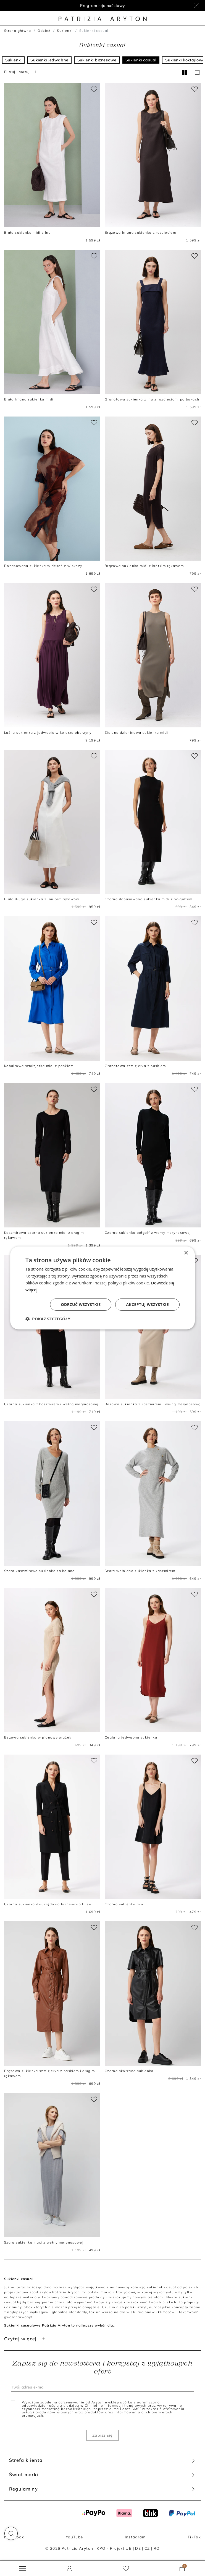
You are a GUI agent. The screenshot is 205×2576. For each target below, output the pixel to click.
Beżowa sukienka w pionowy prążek (38, 1737)
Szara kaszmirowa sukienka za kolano (39, 1571)
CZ (147, 2548)
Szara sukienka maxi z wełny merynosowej (43, 2242)
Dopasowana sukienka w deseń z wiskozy (43, 566)
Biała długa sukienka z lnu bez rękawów (41, 899)
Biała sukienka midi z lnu (27, 232)
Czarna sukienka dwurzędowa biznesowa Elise (47, 1904)
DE (138, 2548)
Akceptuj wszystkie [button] (147, 1304)
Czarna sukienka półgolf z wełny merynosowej (148, 1232)
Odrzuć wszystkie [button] (81, 1304)
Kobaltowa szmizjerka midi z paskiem (39, 1066)
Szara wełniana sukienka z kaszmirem (140, 1571)
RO (157, 2548)
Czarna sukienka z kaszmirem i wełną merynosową (51, 1404)
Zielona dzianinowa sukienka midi (136, 732)
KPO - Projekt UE (114, 2548)
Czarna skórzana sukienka (129, 2071)
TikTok (194, 2537)
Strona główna (17, 30)
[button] (11, 2533)
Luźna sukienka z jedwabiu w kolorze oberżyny (48, 732)
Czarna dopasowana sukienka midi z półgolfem (148, 899)
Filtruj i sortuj (21, 72)
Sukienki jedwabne (49, 60)
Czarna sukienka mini (124, 1904)
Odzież (44, 30)
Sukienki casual (141, 60)
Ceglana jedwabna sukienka (131, 1737)
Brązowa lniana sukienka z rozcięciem (140, 232)
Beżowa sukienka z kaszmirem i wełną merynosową (153, 1404)
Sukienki (65, 30)
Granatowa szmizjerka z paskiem (135, 1066)
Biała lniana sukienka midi (28, 399)
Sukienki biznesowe (97, 60)
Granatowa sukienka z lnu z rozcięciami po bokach (152, 399)
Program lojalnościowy (102, 5)
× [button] (186, 1253)
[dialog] (102, 1288)
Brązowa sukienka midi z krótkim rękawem (144, 566)
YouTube (74, 2537)
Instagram (135, 2537)
